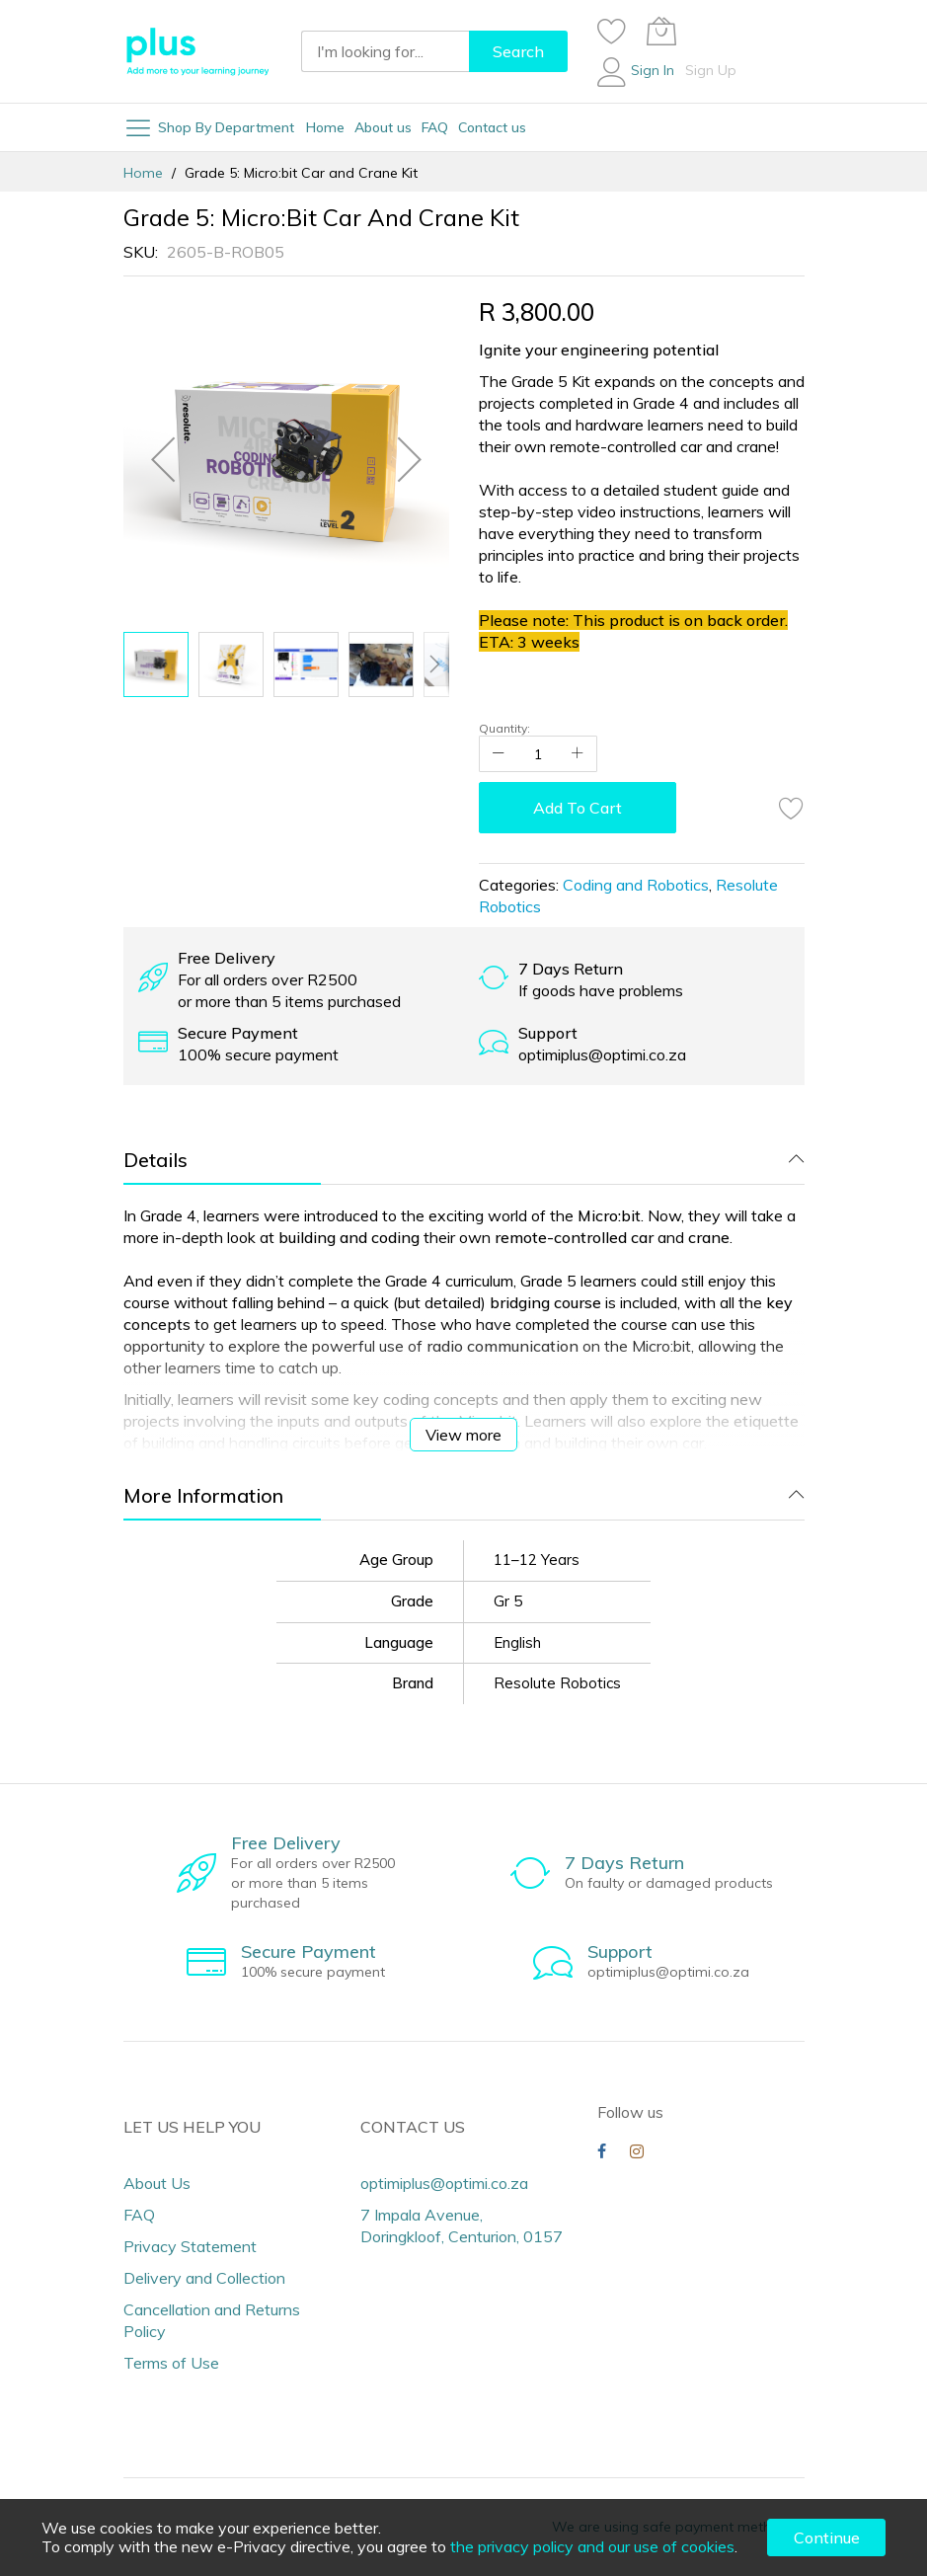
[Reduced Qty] (498, 754)
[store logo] (197, 51)
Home (143, 173)
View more (463, 1434)
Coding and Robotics (636, 885)
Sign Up (710, 70)
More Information (203, 1495)
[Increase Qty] (577, 754)
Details (155, 1159)
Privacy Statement (190, 2246)
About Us (157, 2183)
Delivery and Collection (204, 2278)
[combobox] (385, 51)
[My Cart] (661, 30)
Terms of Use (171, 2363)
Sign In (652, 70)
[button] (162, 459)
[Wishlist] (612, 30)
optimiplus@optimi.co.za (444, 2183)
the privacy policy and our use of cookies (592, 2546)
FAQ (139, 2215)
